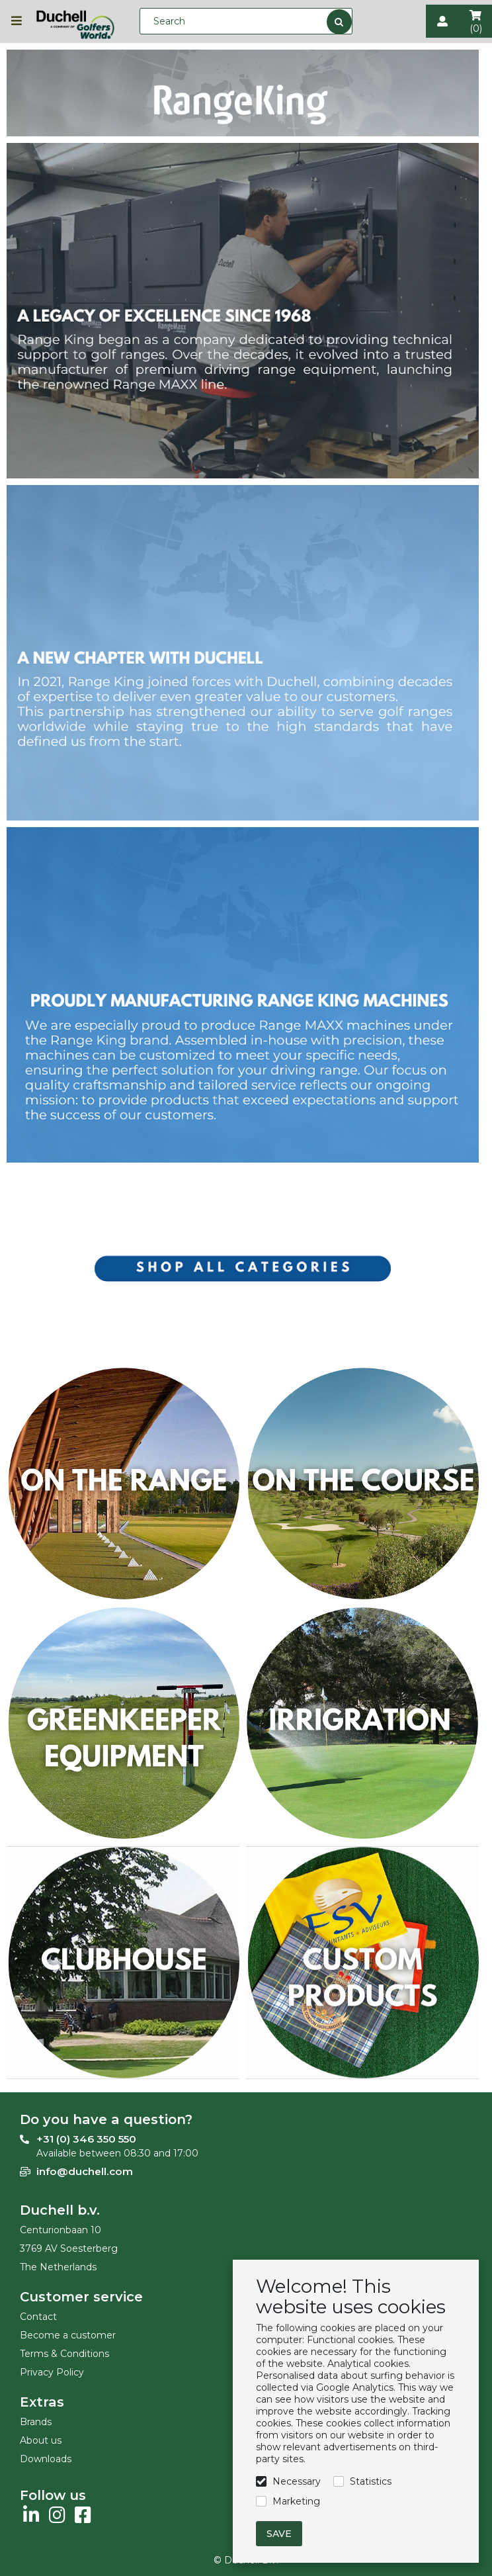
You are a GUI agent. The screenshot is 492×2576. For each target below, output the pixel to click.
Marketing (296, 2501)
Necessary (296, 2481)
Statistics (370, 2481)
